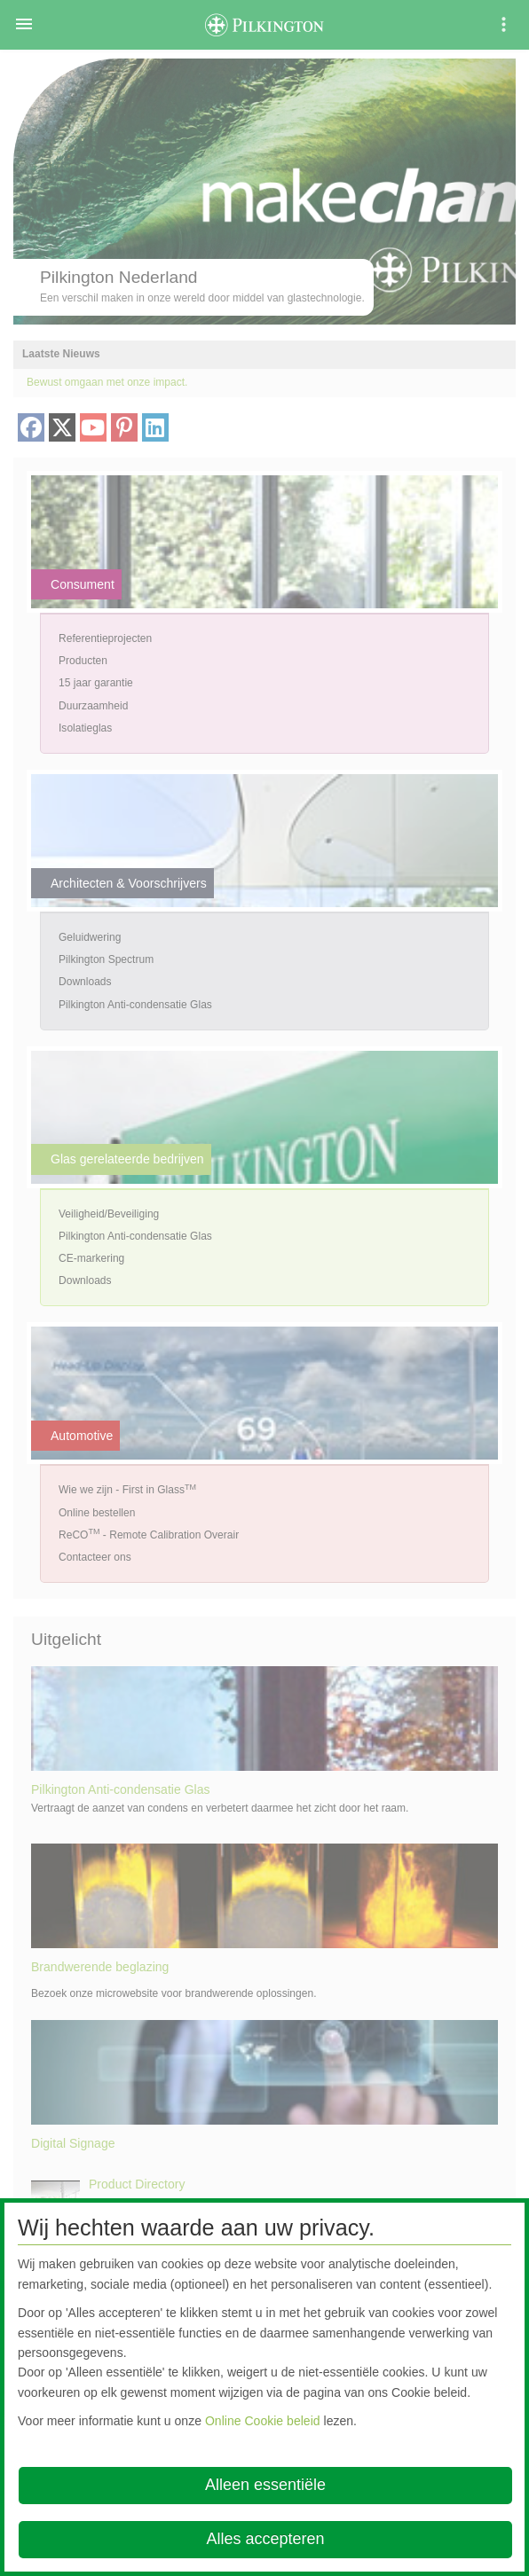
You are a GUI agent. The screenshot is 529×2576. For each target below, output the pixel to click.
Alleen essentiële (265, 2485)
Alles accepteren (265, 2539)
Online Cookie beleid (262, 2421)
